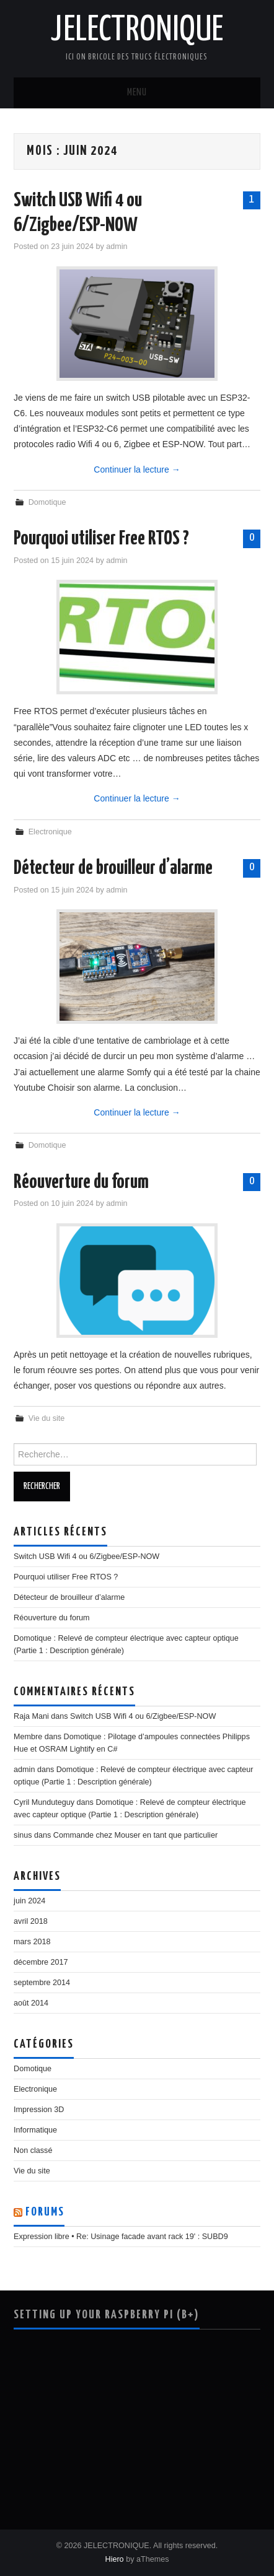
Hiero (114, 2559)
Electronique (50, 831)
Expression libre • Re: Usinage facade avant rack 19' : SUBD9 (121, 2236)
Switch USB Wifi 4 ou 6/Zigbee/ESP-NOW (86, 1556)
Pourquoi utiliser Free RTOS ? (101, 539)
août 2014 (31, 2003)
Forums (44, 2212)
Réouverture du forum (81, 1182)
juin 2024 (29, 1901)
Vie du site (47, 1418)
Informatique (35, 2130)
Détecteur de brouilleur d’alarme (113, 868)
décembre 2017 (41, 1962)
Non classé (33, 2150)
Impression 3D (39, 2109)
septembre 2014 (42, 1982)
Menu (137, 92)
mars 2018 (32, 1941)
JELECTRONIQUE (137, 30)
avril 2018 (31, 1921)
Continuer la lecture (137, 469)
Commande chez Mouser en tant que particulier (135, 1835)
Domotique (47, 502)
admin (116, 246)
